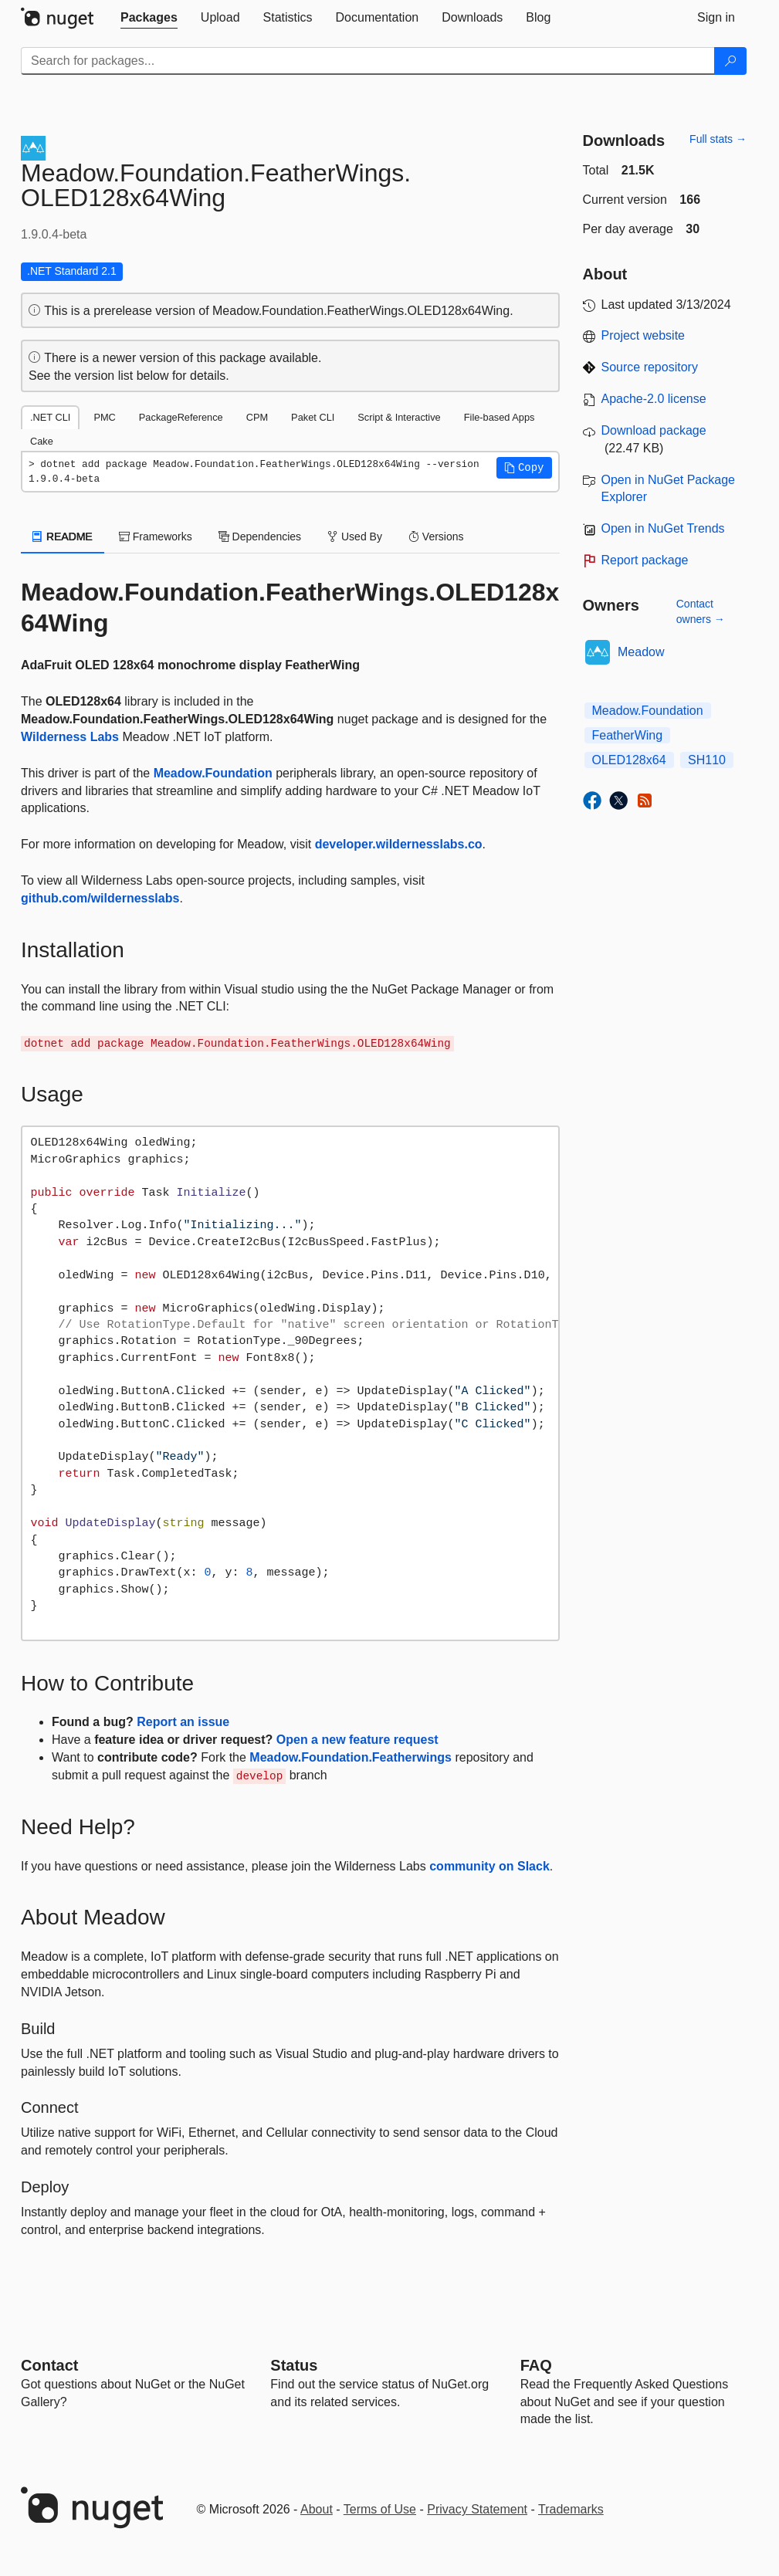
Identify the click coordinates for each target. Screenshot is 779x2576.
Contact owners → (700, 611)
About (316, 2509)
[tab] (149, 18)
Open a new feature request (357, 1739)
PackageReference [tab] (181, 417)
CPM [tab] (257, 417)
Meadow (641, 651)
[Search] (730, 61)
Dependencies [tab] (259, 536)
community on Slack (489, 1866)
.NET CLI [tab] (50, 417)
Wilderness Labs (70, 736)
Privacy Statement (477, 2509)
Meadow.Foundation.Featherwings (350, 1757)
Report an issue (183, 1721)
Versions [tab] (436, 536)
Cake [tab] (41, 441)
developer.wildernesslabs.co (399, 844)
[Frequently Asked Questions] (536, 2365)
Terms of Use (380, 2509)
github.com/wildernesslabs (100, 898)
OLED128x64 (629, 760)
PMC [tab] (104, 417)
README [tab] (62, 536)
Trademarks (571, 2509)
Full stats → (718, 139)
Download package (653, 430)
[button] (524, 468)
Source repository (649, 367)
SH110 (707, 760)
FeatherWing (627, 735)
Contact (49, 2365)
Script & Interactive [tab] (398, 417)
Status (293, 2365)
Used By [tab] (354, 536)
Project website (643, 335)
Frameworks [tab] (155, 536)
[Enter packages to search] (368, 61)
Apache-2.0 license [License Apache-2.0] (653, 398)
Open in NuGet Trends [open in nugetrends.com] (663, 528)
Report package (645, 560)
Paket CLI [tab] (312, 417)
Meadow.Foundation (213, 773)
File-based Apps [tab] (499, 417)
